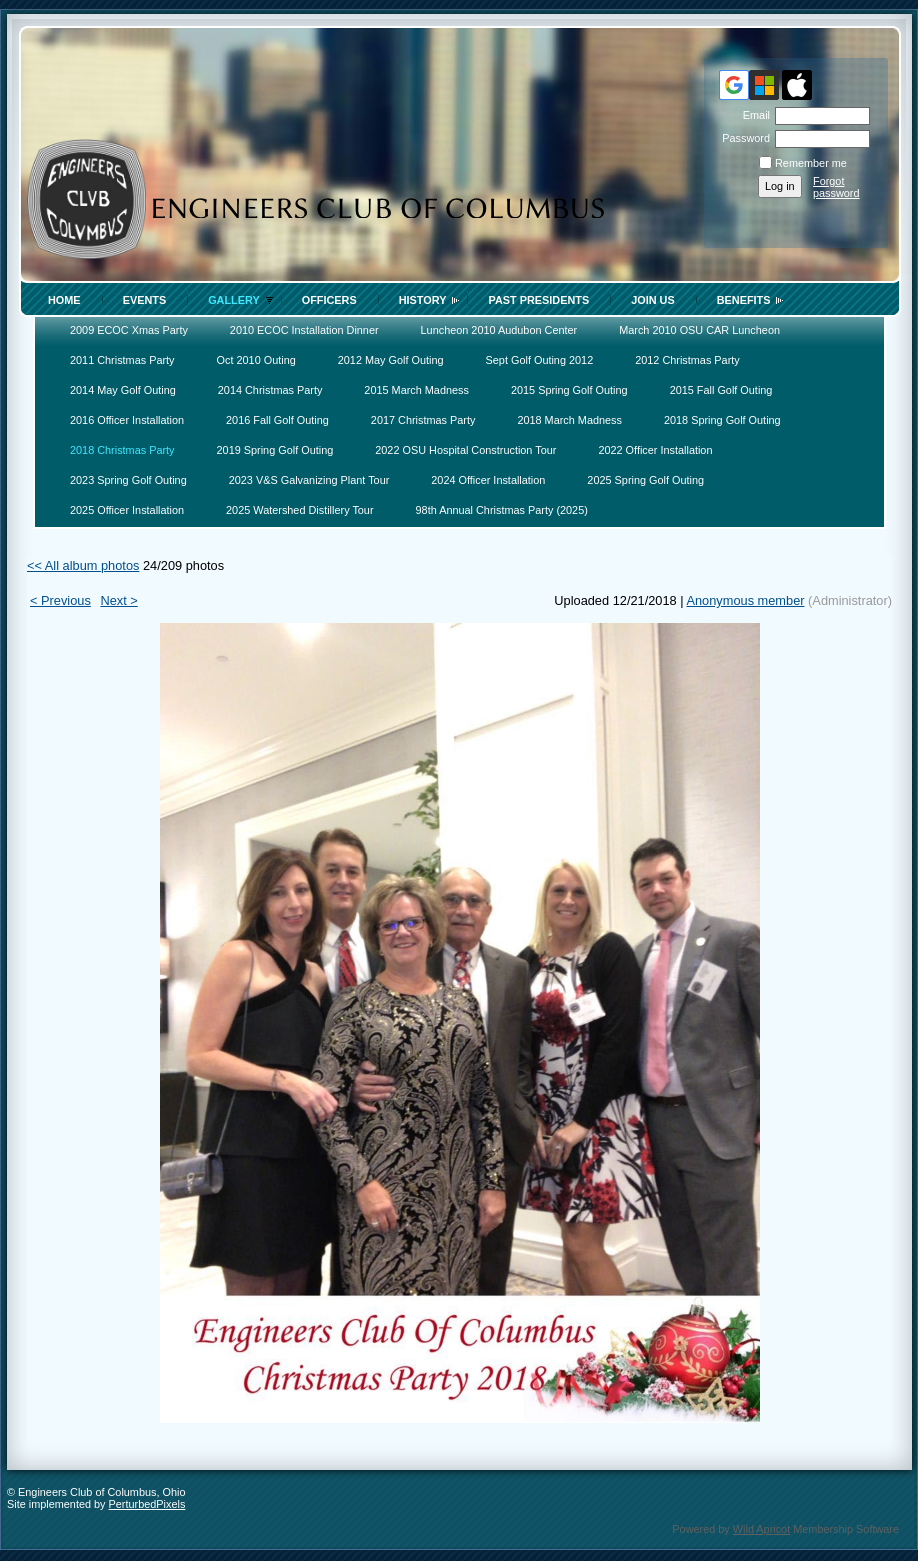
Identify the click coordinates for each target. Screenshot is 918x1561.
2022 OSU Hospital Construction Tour (465, 450)
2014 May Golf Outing (123, 390)
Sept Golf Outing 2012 (540, 360)
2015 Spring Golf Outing (569, 390)
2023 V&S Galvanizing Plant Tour (309, 480)
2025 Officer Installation (127, 510)
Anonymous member (745, 600)
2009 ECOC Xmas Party (129, 330)
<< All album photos (83, 565)
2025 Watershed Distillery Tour (299, 510)
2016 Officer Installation (127, 420)
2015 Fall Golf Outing (721, 390)
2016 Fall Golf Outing (277, 420)
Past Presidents (538, 300)
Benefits (744, 300)
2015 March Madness (416, 390)
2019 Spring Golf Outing (275, 450)
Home (64, 300)
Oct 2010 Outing (256, 360)
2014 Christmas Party (270, 390)
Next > (118, 600)
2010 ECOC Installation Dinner (304, 330)
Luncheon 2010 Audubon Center (499, 330)
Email (753, 115)
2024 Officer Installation (488, 480)
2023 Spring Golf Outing (128, 480)
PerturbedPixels (147, 1504)
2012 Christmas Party (687, 360)
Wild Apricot (761, 1529)
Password (742, 138)
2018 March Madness (569, 420)
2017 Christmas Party (423, 420)
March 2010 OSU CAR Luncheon (699, 330)
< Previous (60, 600)
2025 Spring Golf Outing (645, 480)
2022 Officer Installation (655, 450)
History (423, 300)
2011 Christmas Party (122, 360)
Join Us (653, 300)
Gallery (234, 300)
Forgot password (836, 187)
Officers (329, 300)
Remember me (811, 163)
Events (145, 300)
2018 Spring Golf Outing (722, 420)
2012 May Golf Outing (391, 360)
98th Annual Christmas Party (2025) (502, 510)
